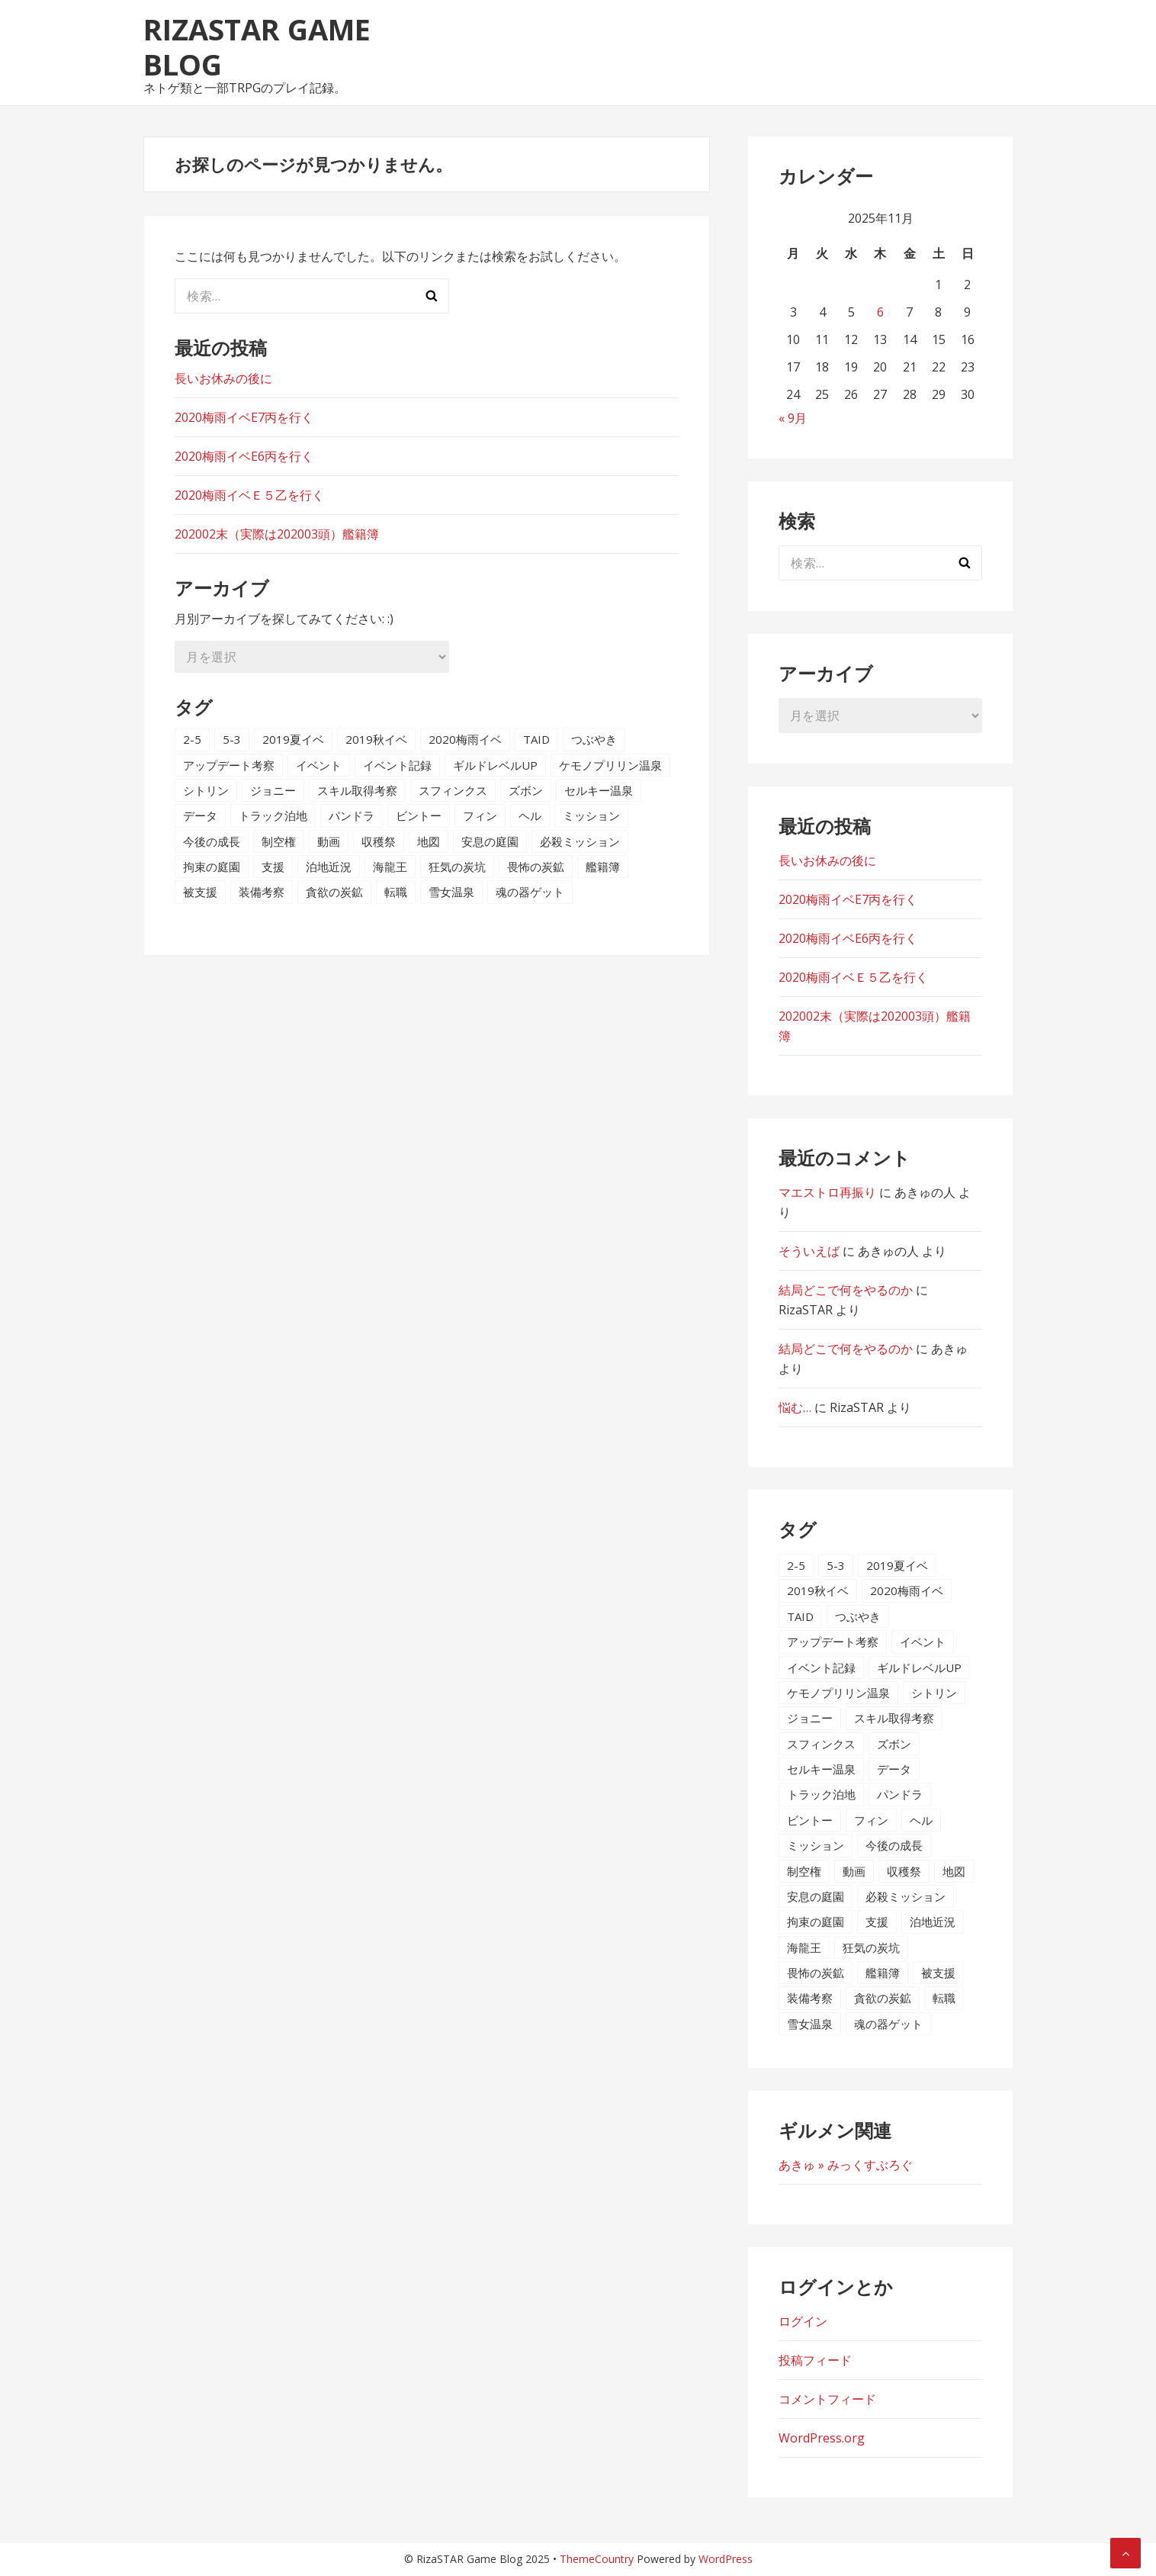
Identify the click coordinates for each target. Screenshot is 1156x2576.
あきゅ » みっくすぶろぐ (846, 2164)
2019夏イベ (293, 739)
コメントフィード (827, 2399)
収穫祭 (378, 841)
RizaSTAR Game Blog (257, 46)
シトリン (206, 790)
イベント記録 (397, 765)
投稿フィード (815, 2360)
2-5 (192, 739)
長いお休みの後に (223, 378)
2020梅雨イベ (465, 739)
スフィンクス (453, 790)
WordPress (725, 2559)
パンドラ (351, 815)
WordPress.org (822, 2438)
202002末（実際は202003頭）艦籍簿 (277, 534)
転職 (395, 891)
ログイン (803, 2321)
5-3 (232, 739)
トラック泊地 (273, 815)
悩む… (795, 1407)
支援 (273, 866)
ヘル (530, 815)
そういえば (809, 1251)
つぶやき (594, 739)
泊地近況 (329, 866)
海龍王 (390, 866)
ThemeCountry (597, 2559)
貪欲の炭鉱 (334, 891)
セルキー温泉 (598, 790)
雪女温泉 (451, 891)
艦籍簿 (603, 866)
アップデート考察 (229, 765)
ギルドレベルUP (495, 765)
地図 (428, 841)
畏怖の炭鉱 (535, 866)
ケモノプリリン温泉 (610, 765)
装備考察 (261, 891)
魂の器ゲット (530, 891)
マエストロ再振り (827, 1192)
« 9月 (793, 418)
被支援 (200, 891)
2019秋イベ (376, 739)
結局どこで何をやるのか (846, 1290)
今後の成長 (211, 841)
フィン (480, 815)
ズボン (526, 790)
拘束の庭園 (211, 866)
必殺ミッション (580, 841)
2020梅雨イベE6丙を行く (244, 456)
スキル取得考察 (357, 790)
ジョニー (273, 790)
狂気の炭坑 (457, 866)
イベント (319, 765)
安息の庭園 (490, 841)
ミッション (591, 815)
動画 (328, 841)
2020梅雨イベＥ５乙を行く (249, 495)
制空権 (279, 841)
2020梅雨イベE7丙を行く (244, 417)
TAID (536, 739)
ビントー (419, 815)
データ (200, 815)
